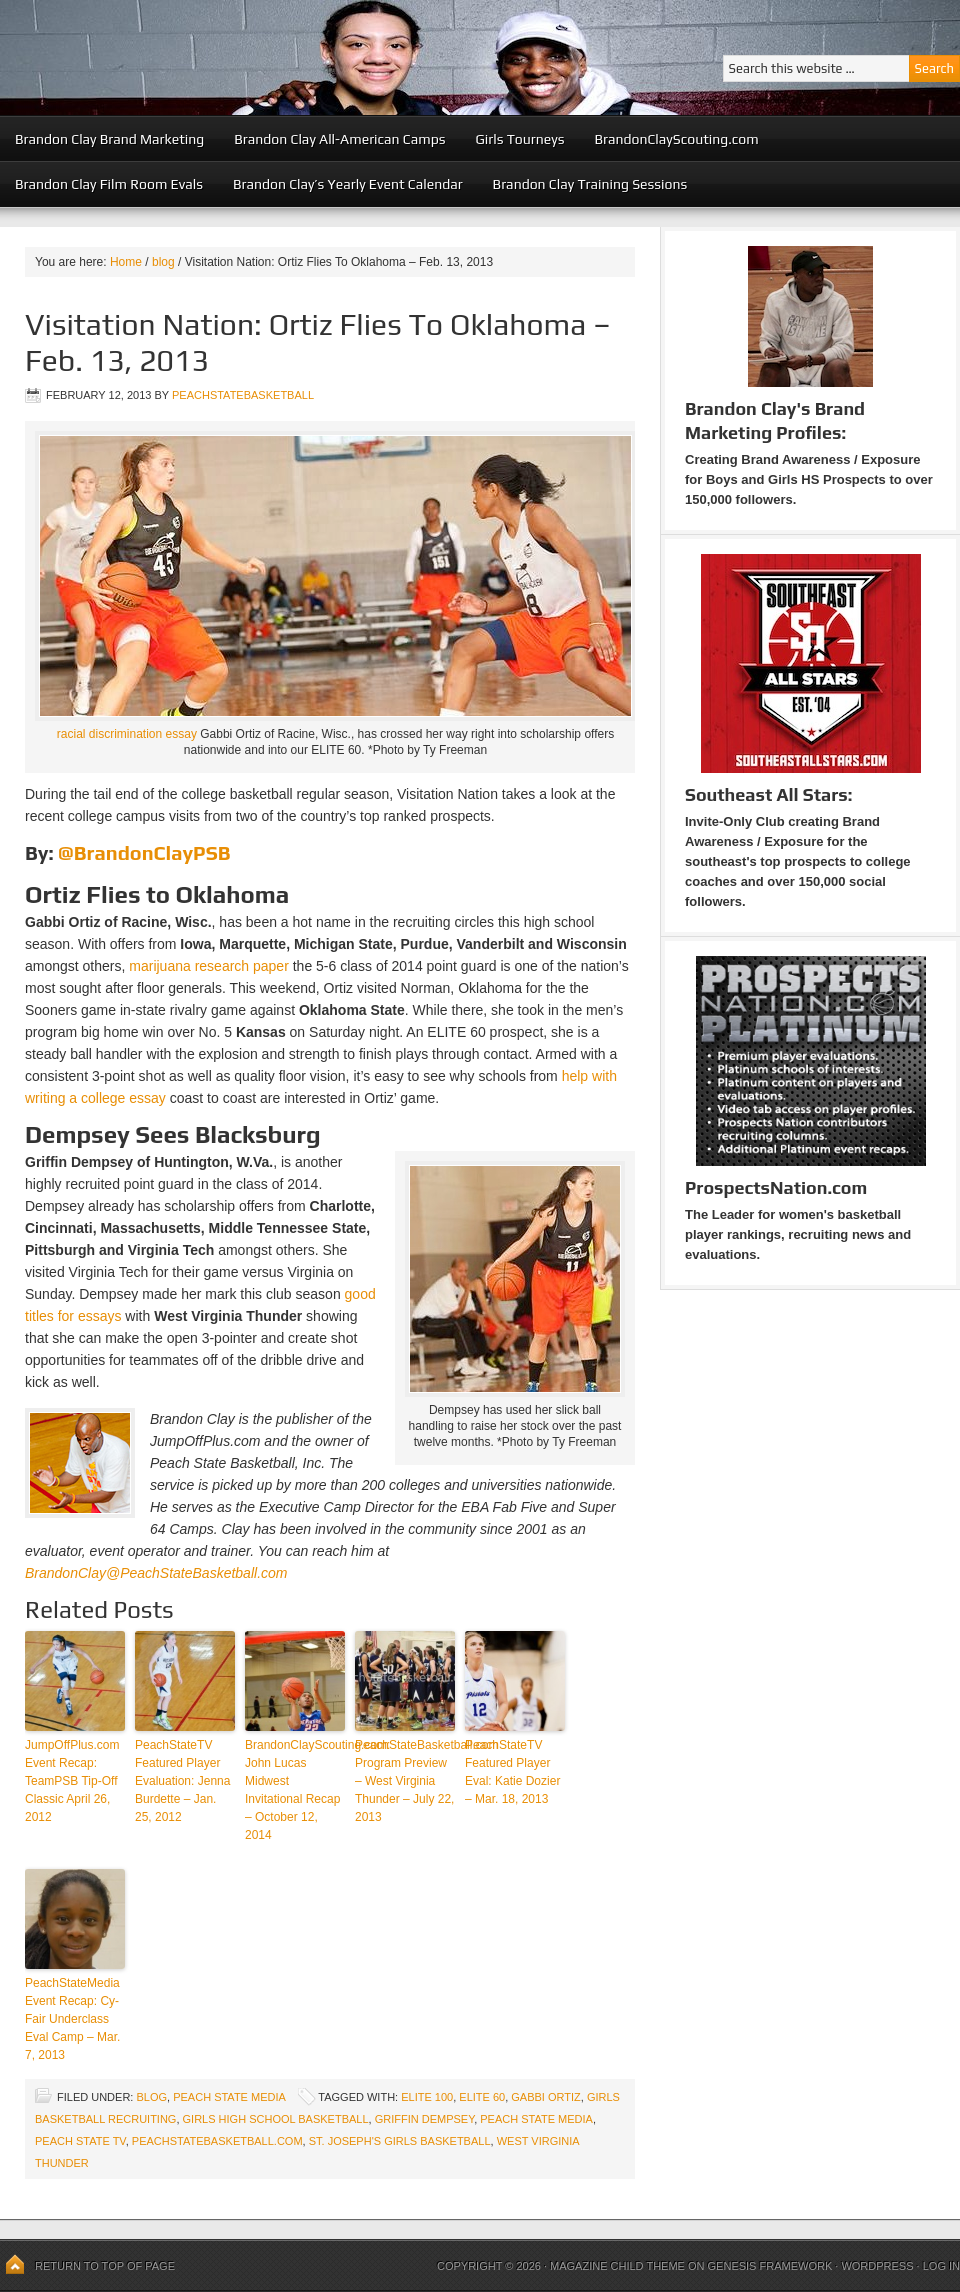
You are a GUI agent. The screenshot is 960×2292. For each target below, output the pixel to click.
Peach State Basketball (245, 57)
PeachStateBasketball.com (217, 2141)
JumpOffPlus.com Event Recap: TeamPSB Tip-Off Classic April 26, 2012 (72, 1781)
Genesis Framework (770, 2266)
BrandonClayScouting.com (676, 139)
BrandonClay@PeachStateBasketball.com (156, 1573)
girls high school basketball (276, 2119)
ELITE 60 (482, 2097)
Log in (941, 2266)
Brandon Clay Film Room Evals (109, 184)
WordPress (877, 2266)
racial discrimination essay (127, 734)
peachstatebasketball (243, 395)
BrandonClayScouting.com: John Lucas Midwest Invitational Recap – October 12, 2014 (295, 1790)
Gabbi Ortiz (545, 2097)
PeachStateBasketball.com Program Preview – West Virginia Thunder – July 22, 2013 (405, 1781)
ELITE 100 (427, 2097)
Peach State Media (229, 2097)
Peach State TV (80, 2141)
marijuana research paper (209, 966)
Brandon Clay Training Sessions (590, 184)
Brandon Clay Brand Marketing (109, 139)
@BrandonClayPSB (144, 852)
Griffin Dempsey (424, 2119)
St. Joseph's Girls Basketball (400, 2141)
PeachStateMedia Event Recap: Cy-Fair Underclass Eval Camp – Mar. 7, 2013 (72, 2019)
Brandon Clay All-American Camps (339, 139)
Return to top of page (105, 2266)
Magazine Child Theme (617, 2266)
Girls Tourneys (520, 139)
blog (151, 2097)
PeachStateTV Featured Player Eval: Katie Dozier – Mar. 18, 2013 (512, 1772)
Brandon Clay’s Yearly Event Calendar (348, 184)
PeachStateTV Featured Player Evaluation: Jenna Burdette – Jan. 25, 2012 (182, 1781)
